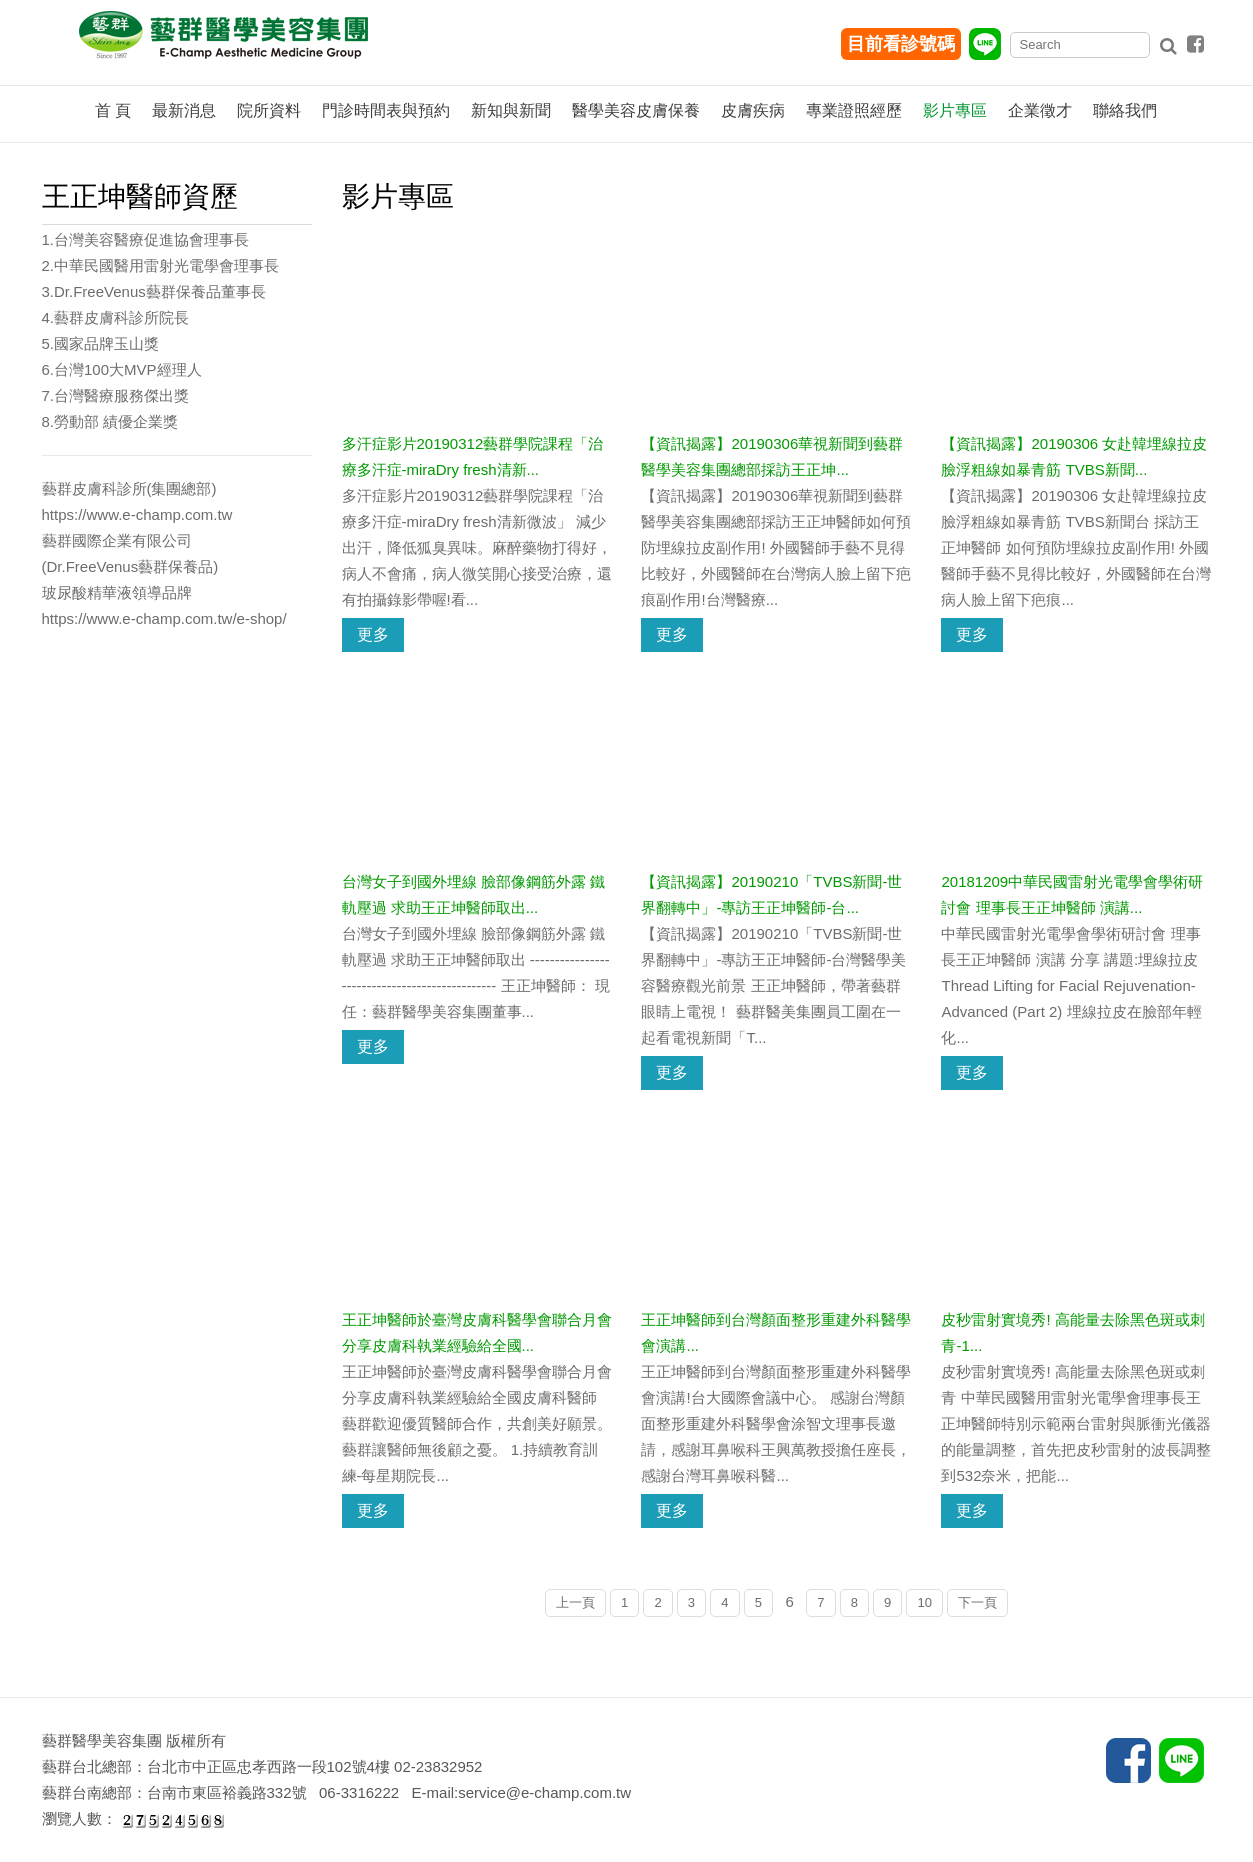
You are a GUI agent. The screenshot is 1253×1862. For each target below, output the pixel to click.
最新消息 (184, 110)
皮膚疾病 (753, 110)
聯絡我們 (1125, 110)
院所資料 (269, 110)
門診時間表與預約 (386, 110)
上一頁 (575, 1602)
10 (924, 1602)
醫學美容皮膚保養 (636, 110)
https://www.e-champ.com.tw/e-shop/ (164, 618)
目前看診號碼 (901, 44)
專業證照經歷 (854, 110)
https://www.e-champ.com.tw (137, 514)
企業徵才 (1040, 110)
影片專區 (955, 110)
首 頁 (113, 110)
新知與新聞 (511, 110)
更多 (373, 634)
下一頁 (977, 1602)
